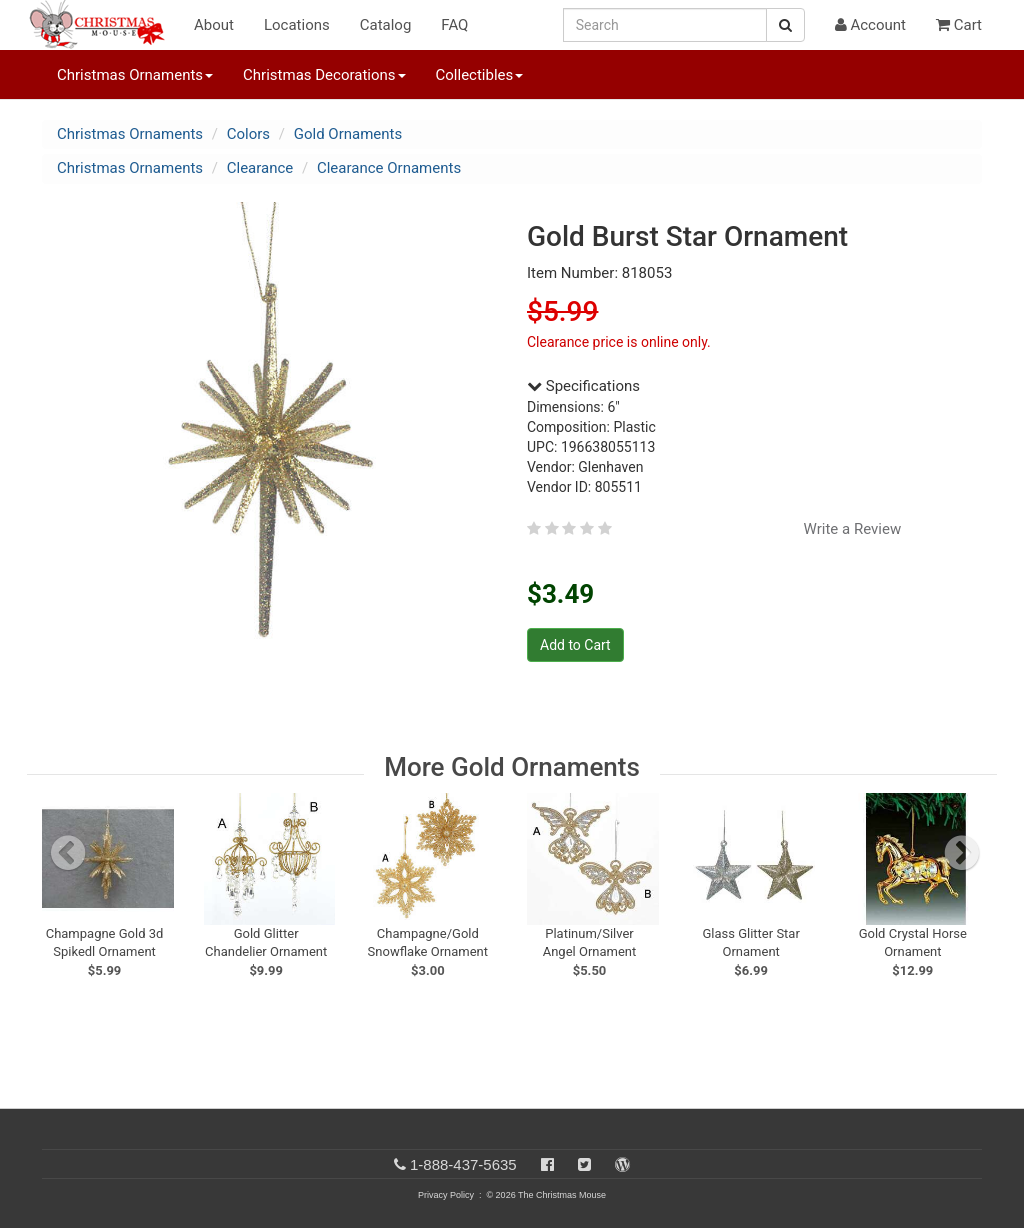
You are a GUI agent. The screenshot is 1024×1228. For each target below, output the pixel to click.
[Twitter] (584, 1164)
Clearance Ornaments (389, 168)
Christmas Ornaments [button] (135, 75)
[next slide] (962, 853)
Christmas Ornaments (130, 134)
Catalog (386, 25)
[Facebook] (547, 1164)
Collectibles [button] (480, 75)
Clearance (260, 168)
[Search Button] (785, 25)
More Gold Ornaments (512, 767)
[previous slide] (68, 853)
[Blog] (622, 1164)
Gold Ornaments (348, 134)
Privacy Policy (446, 1195)
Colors (248, 134)
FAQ (454, 25)
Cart (959, 25)
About (214, 25)
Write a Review (853, 529)
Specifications (583, 386)
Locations (297, 25)
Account (870, 25)
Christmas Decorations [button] (324, 75)
